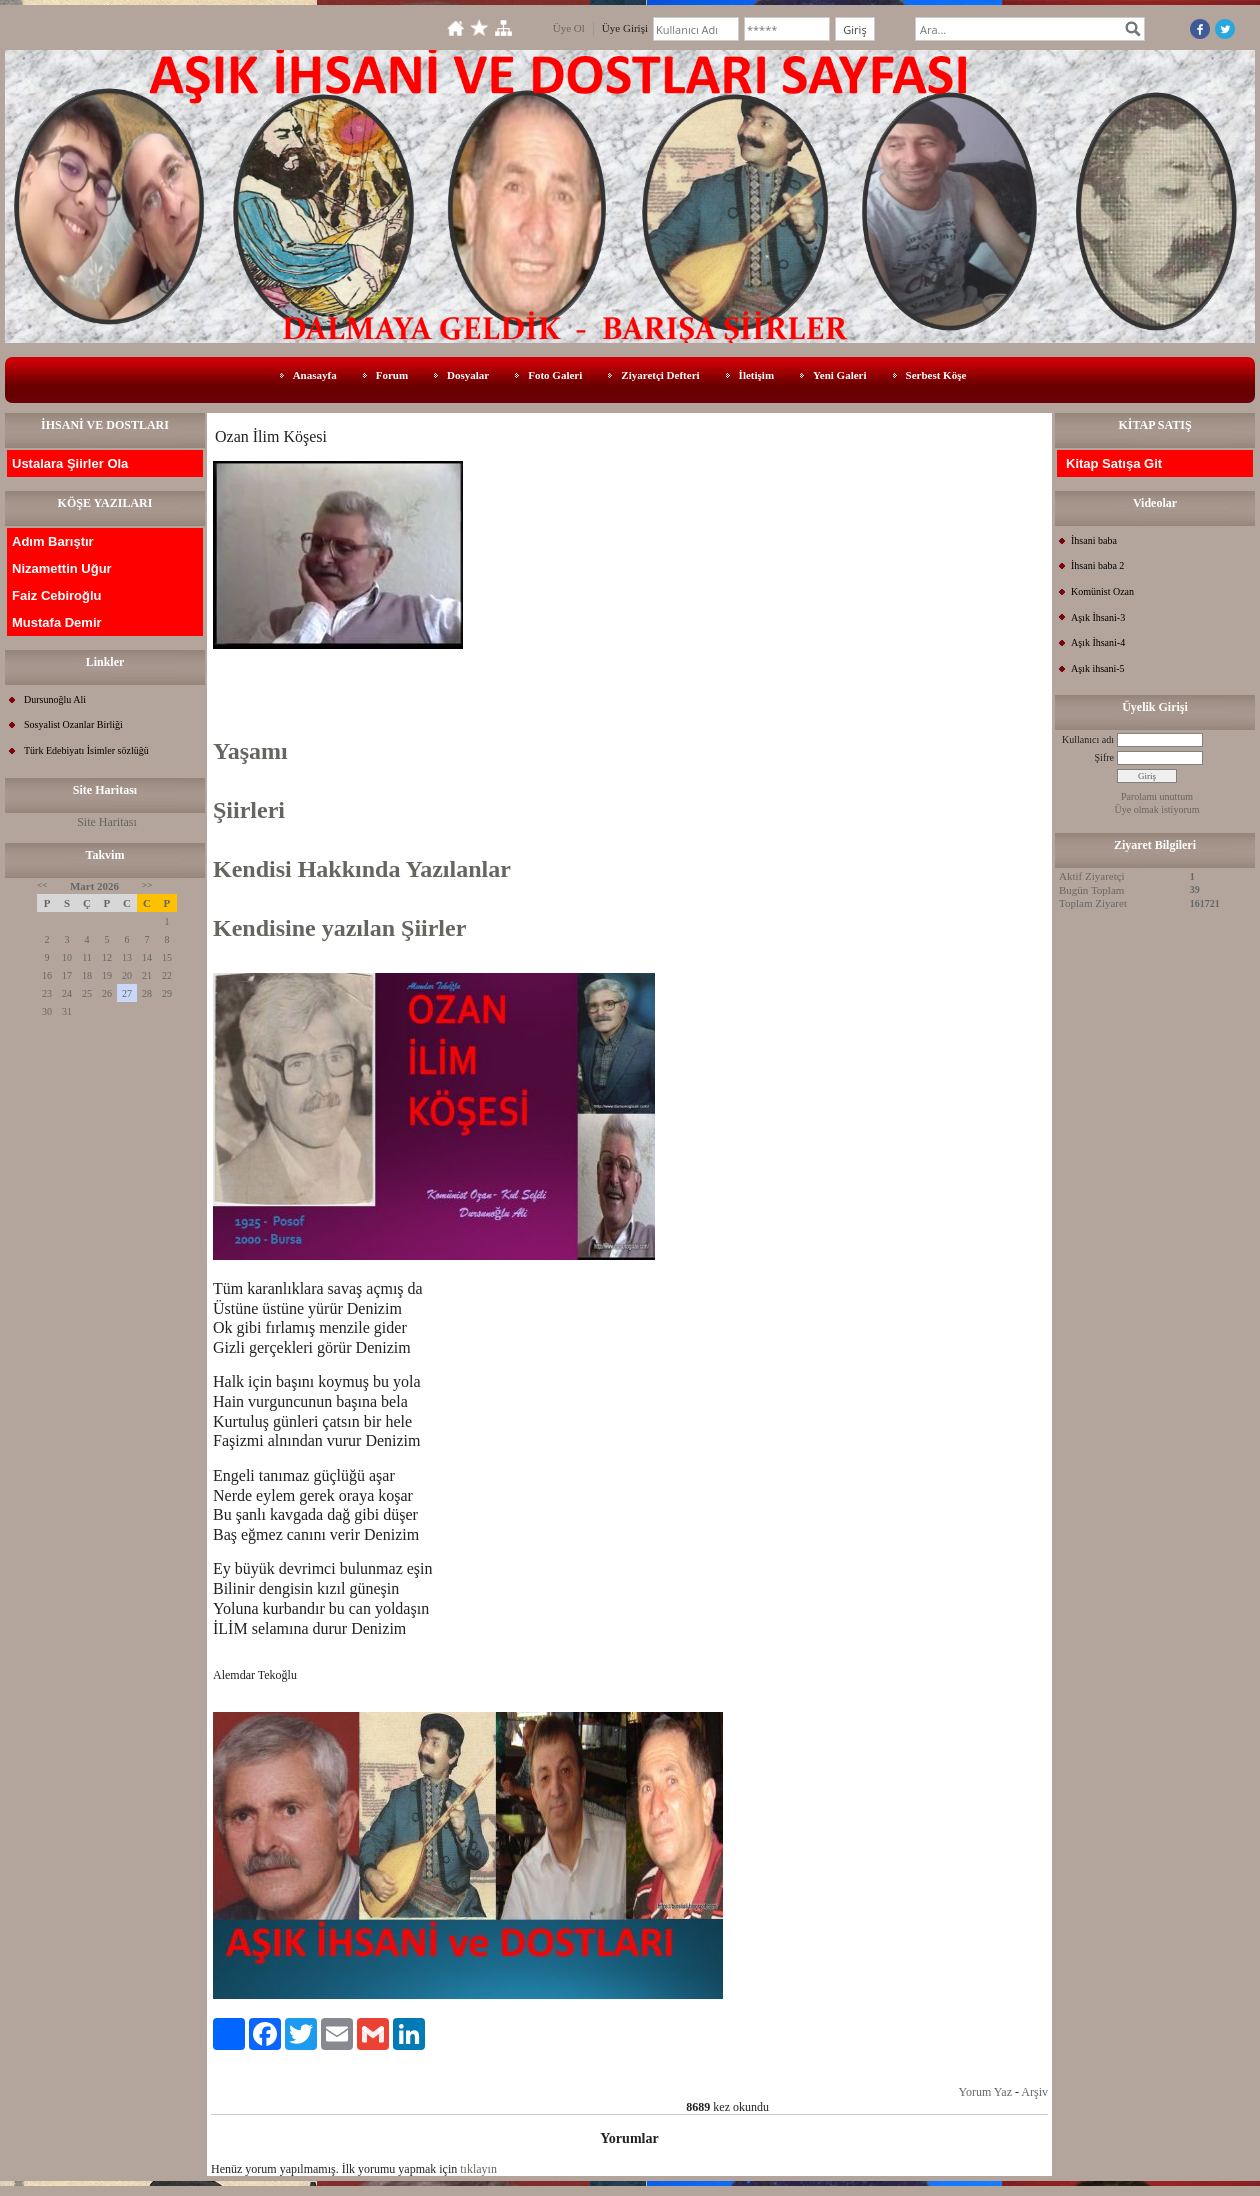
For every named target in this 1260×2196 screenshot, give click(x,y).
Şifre (1104, 757)
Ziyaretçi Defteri (660, 375)
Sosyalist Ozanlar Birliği (73, 724)
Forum (392, 375)
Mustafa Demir (57, 622)
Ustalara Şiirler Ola (70, 463)
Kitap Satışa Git (1114, 463)
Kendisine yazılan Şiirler (339, 928)
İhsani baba (1094, 540)
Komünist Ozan (1102, 591)
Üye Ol (569, 28)
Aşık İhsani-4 (1098, 642)
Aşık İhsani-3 (1098, 617)
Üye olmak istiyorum (1157, 809)
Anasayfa (315, 375)
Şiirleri (249, 810)
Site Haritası (107, 822)
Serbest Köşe (936, 375)
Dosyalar (468, 375)
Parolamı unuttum (1157, 796)
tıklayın (478, 2169)
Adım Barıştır (53, 541)
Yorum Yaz (985, 2092)
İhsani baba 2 (1097, 565)
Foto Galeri (555, 375)
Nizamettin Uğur (62, 568)
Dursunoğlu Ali (55, 699)
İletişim (756, 375)
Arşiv (1034, 2092)
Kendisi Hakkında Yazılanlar (362, 869)
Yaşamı (250, 751)
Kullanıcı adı (1088, 739)
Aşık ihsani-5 (1098, 668)
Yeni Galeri (839, 375)
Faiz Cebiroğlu (57, 595)
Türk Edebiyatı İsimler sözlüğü (86, 750)
